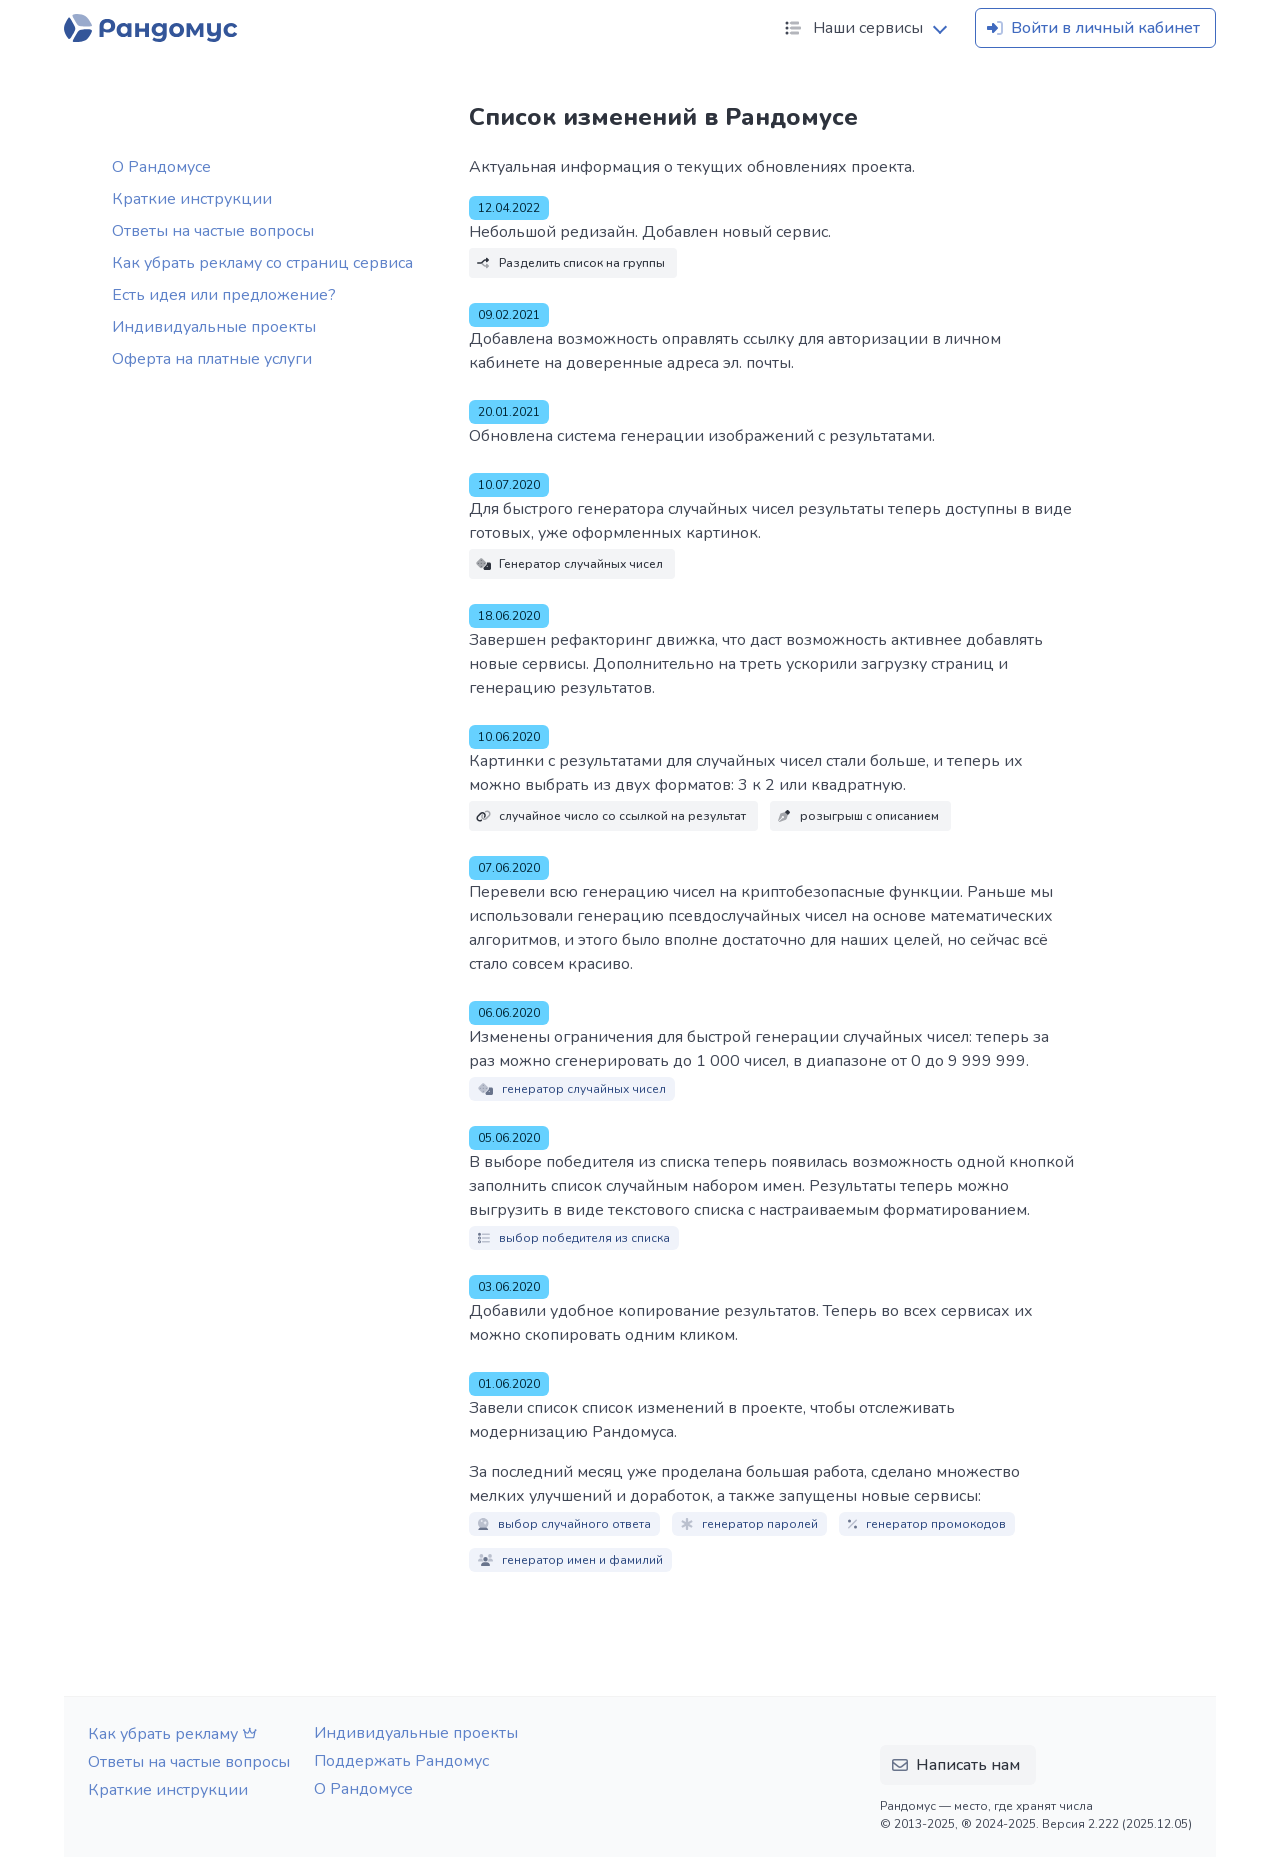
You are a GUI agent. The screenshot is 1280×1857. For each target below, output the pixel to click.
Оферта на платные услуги (212, 359)
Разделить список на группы (570, 263)
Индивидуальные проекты (214, 327)
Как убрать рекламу (175, 1734)
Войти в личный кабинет (1091, 28)
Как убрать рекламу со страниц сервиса (262, 263)
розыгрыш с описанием (857, 816)
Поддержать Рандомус (401, 1761)
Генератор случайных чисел (569, 564)
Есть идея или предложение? (224, 295)
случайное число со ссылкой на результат (610, 816)
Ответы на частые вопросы (213, 231)
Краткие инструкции (192, 199)
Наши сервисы (852, 28)
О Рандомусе (161, 167)
